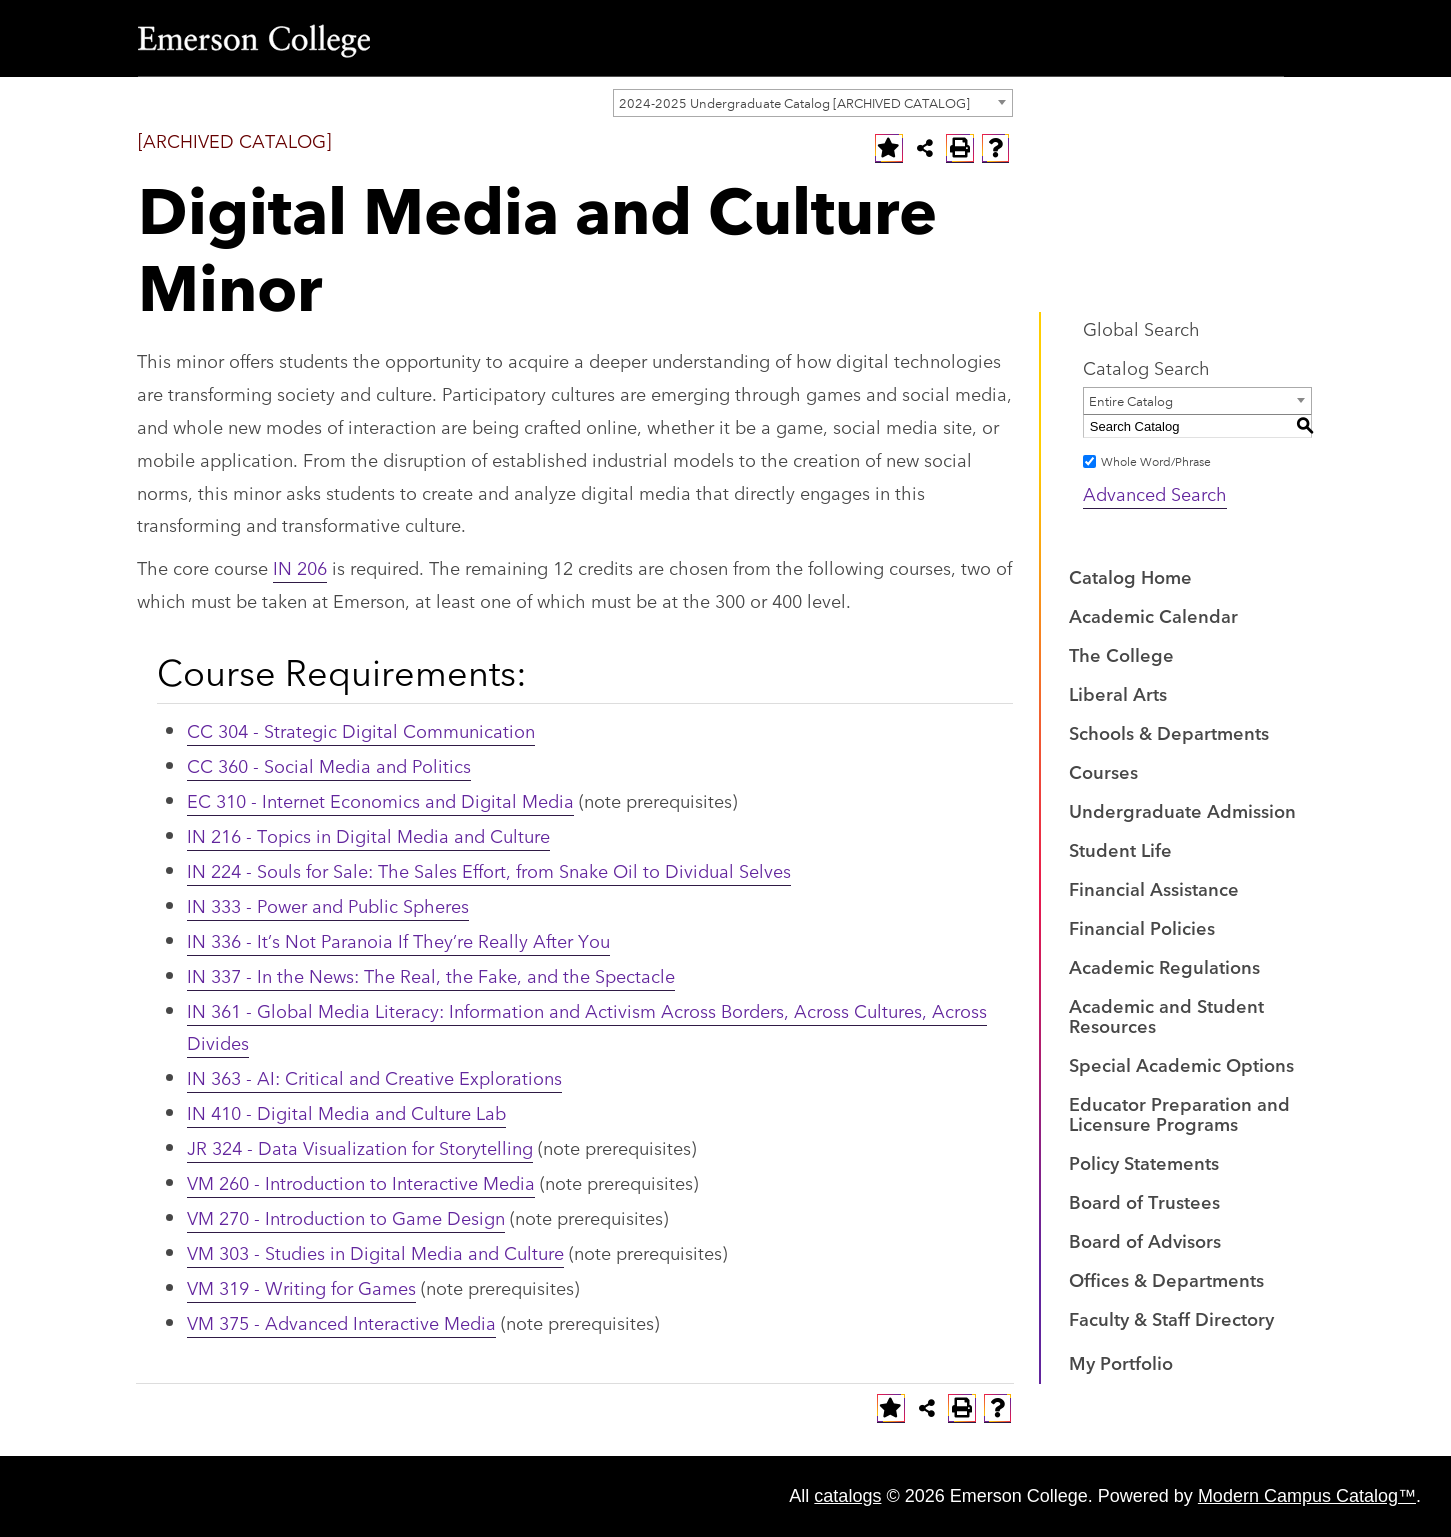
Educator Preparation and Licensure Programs (1179, 1113)
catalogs (847, 1496)
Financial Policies (1142, 927)
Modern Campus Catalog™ (1307, 1496)
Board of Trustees (1144, 1201)
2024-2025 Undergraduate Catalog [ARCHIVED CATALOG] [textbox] (794, 102)
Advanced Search (1155, 493)
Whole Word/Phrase (1156, 460)
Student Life (1120, 849)
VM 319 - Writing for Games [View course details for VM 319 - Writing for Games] (301, 1287)
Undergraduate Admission (1182, 810)
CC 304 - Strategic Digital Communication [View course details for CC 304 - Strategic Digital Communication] (361, 730)
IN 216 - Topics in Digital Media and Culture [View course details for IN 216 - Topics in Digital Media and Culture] (368, 835)
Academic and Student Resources (1166, 1015)
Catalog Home (1130, 576)
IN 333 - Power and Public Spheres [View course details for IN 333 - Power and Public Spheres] (328, 905)
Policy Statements (1144, 1162)
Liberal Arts (1118, 693)
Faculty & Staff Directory (1171, 1318)
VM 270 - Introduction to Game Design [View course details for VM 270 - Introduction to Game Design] (346, 1217)
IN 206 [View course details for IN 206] (300, 567)
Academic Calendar (1153, 615)
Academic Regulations (1164, 966)
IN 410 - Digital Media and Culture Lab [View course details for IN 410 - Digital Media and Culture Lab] (346, 1112)
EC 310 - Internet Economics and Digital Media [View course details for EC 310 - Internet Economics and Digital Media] (380, 800)
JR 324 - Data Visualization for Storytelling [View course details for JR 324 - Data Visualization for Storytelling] (360, 1147)
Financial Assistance (1154, 888)
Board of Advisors (1145, 1240)
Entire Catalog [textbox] (1131, 400)
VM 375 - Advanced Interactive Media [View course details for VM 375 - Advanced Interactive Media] (341, 1322)
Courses (1103, 771)
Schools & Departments (1169, 732)
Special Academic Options (1181, 1064)
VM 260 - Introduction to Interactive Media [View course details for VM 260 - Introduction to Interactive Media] (361, 1182)
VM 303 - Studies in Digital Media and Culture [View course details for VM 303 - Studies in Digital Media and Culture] (375, 1252)
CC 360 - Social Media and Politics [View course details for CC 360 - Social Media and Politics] (329, 765)
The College (1121, 654)
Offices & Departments (1166, 1279)
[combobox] (813, 103)
